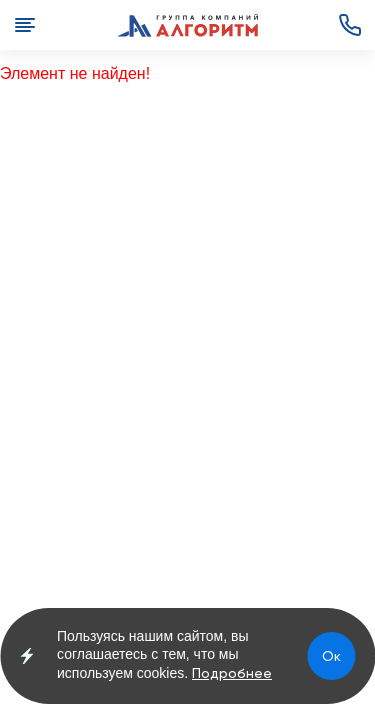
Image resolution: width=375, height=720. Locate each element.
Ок (331, 656)
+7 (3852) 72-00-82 (350, 25)
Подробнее (232, 673)
